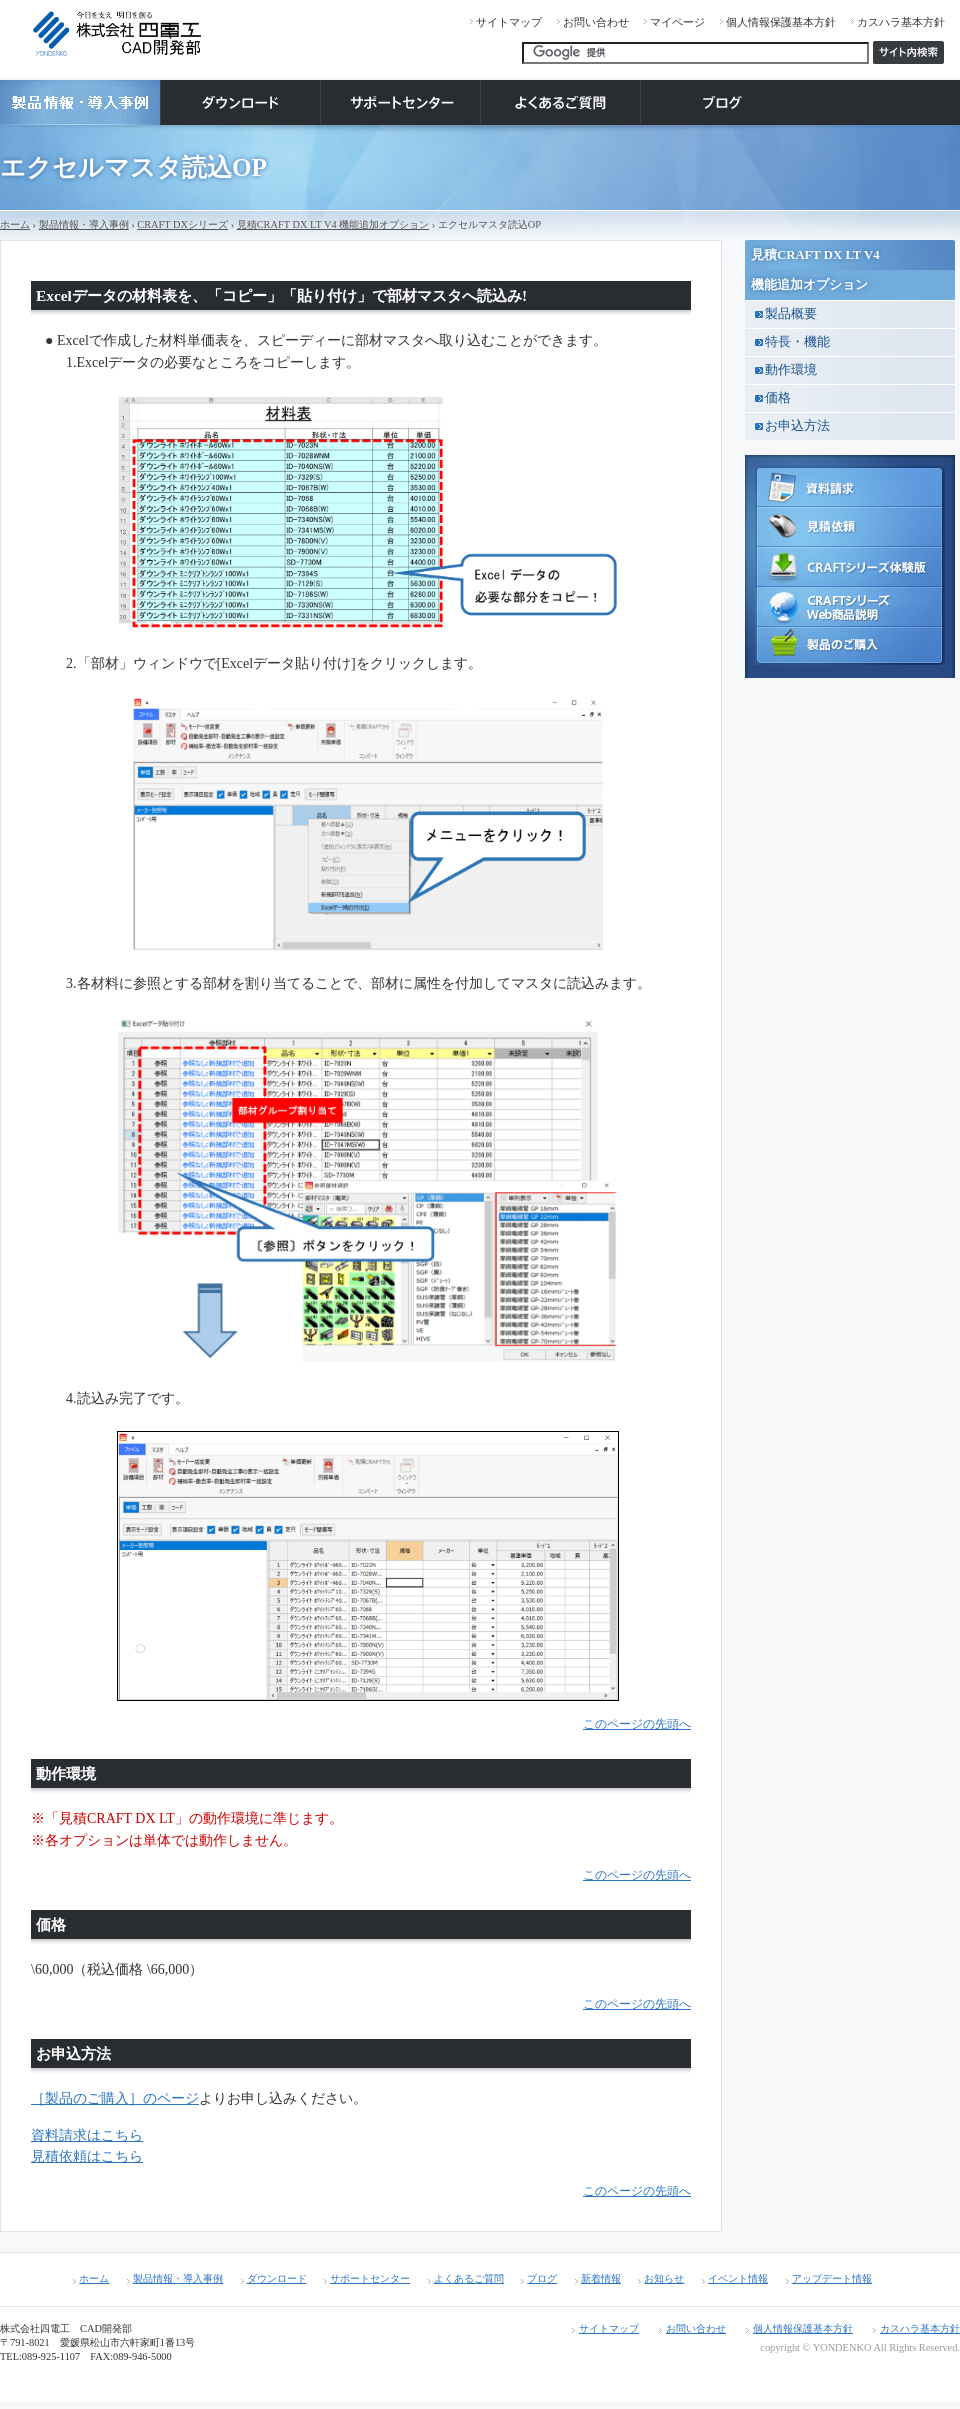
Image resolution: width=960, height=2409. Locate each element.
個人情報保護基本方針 (781, 22)
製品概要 (791, 314)
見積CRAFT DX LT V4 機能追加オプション (333, 224)
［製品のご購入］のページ (115, 2098)
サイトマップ (509, 22)
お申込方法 (797, 426)
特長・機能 (797, 342)
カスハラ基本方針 (901, 22)
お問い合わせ (596, 22)
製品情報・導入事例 (84, 224)
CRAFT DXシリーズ (182, 224)
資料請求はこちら (87, 2135)
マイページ (677, 22)
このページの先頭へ (637, 1724)
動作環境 (791, 370)
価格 (778, 398)
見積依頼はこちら (87, 2156)
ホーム (15, 224)
